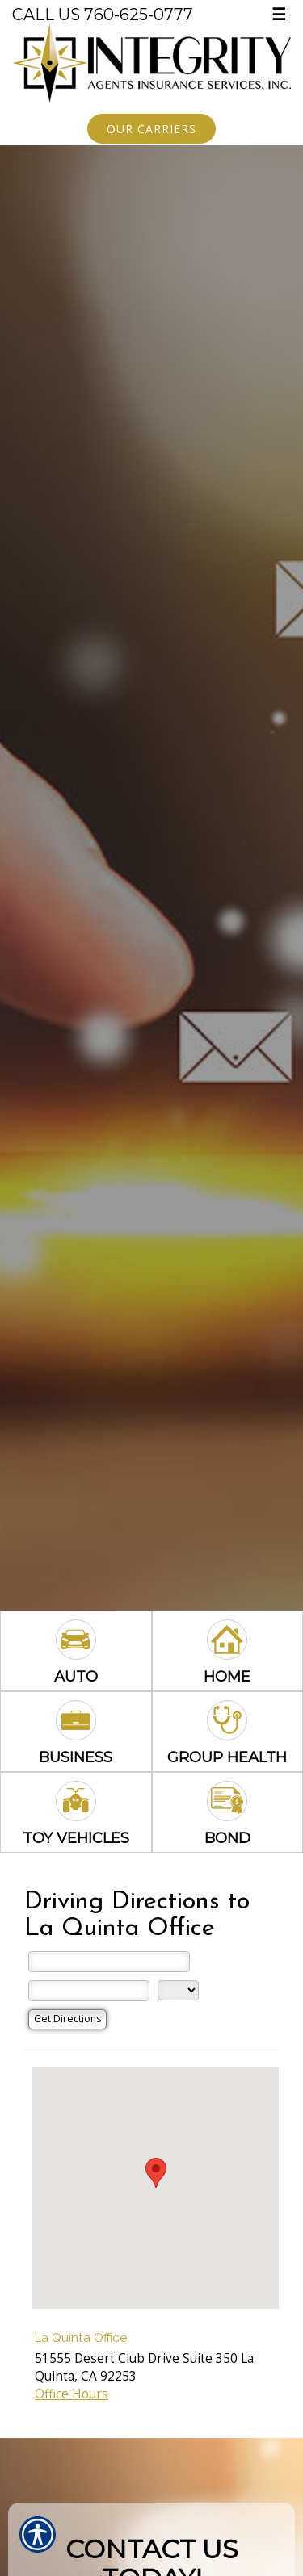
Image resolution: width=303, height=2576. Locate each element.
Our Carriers (151, 128)
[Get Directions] (67, 2019)
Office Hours (71, 2393)
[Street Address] (109, 1961)
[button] (155, 2173)
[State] (178, 1990)
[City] (88, 1990)
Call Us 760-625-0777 (102, 14)
